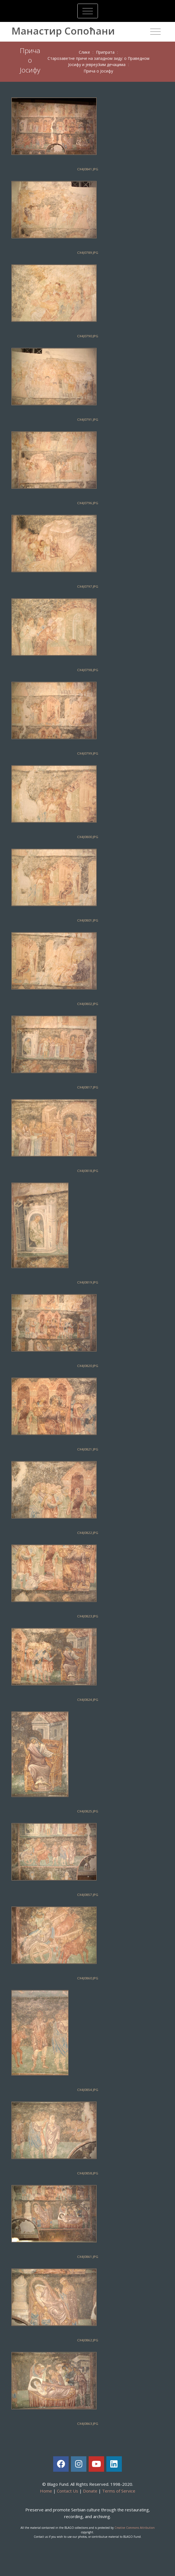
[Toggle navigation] (87, 11)
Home (46, 2491)
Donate (90, 2491)
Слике (84, 52)
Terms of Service (118, 2491)
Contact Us (67, 2491)
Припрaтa (105, 52)
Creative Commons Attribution (135, 2528)
